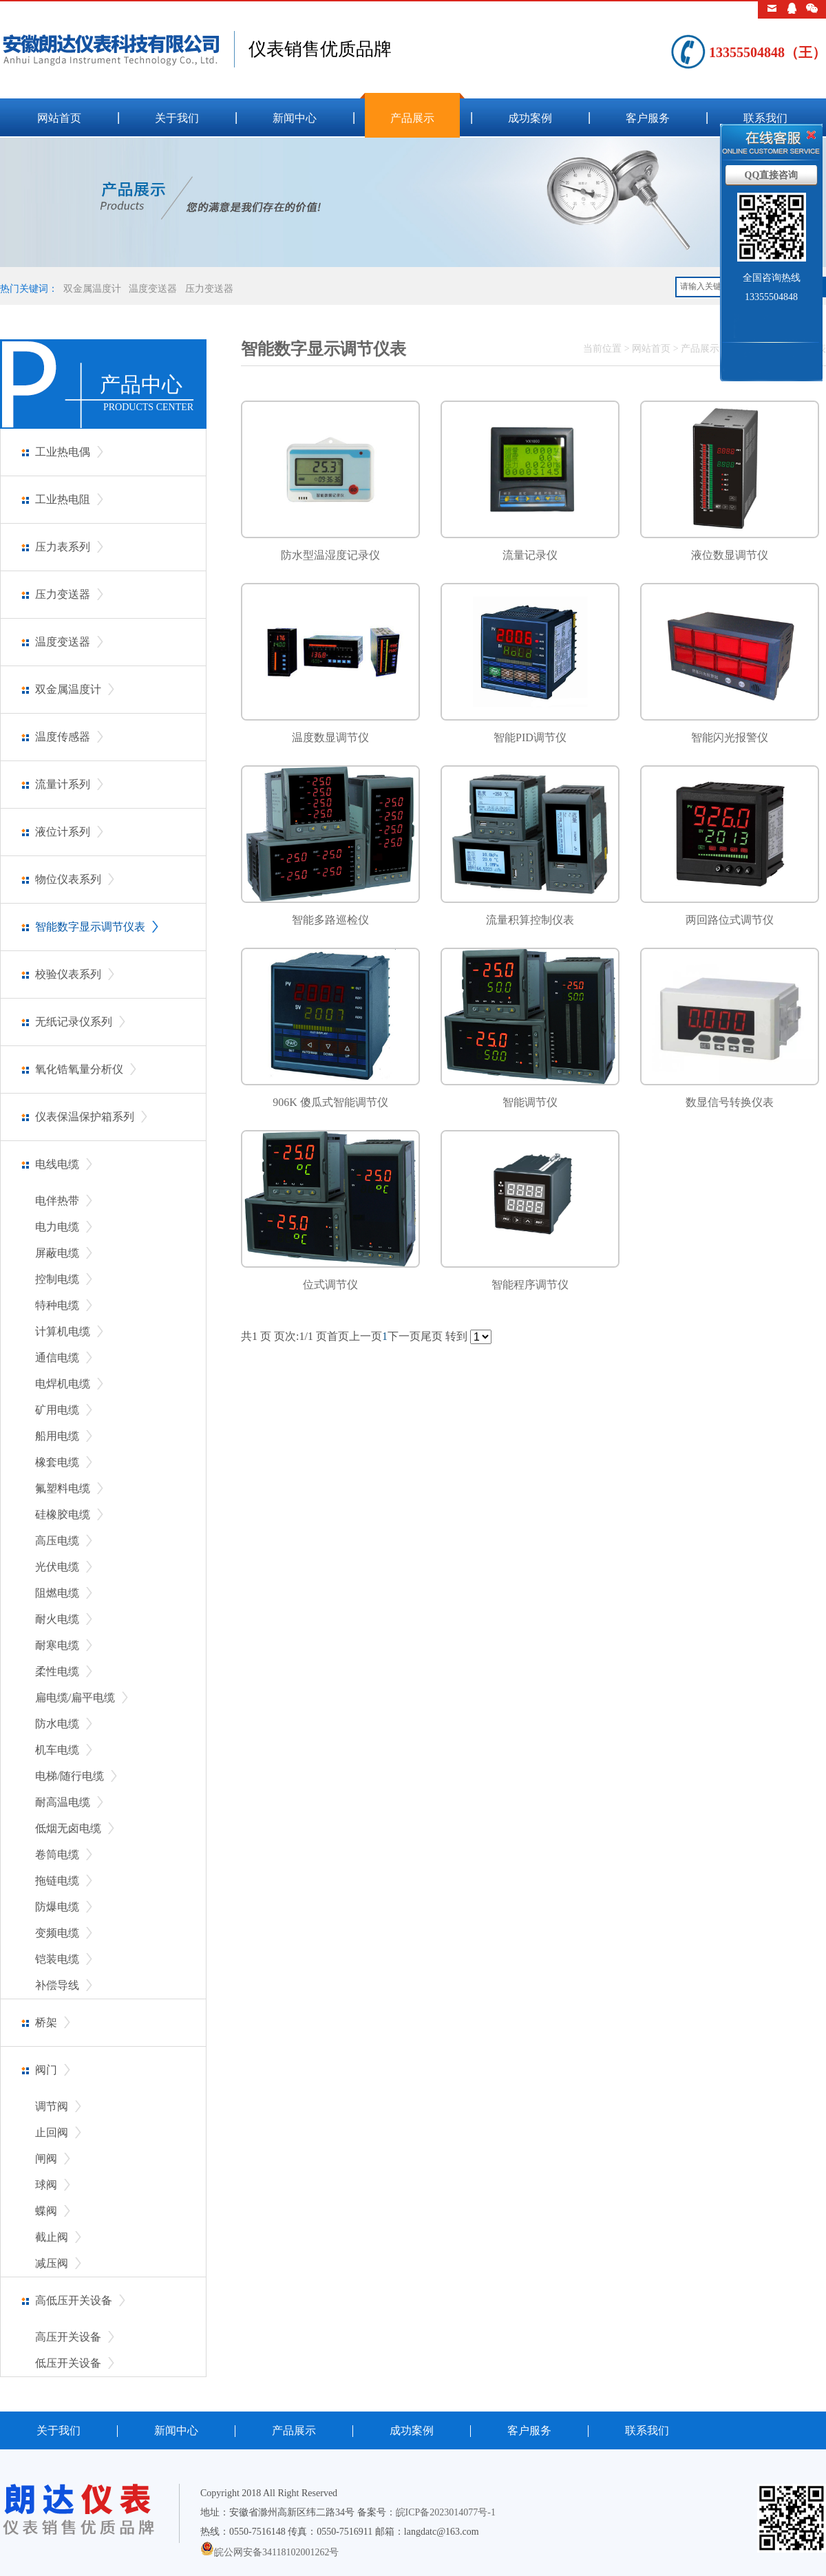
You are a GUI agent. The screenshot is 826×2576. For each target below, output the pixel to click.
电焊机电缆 (62, 1384)
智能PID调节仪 (530, 737)
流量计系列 (62, 784)
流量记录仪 (530, 555)
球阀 (46, 2185)
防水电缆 (57, 1723)
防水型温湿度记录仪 (330, 555)
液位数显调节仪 (729, 555)
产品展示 (412, 118)
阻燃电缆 (57, 1593)
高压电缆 (57, 1540)
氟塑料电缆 (62, 1488)
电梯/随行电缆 (69, 1776)
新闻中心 (295, 118)
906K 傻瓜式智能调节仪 (330, 1102)
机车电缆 (57, 1750)
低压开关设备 (68, 2363)
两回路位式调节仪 (730, 920)
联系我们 (765, 118)
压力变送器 (209, 289)
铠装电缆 (57, 1959)
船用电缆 (57, 1436)
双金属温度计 (92, 289)
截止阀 (51, 2237)
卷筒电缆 (57, 1854)
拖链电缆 (57, 1880)
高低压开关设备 (73, 2300)
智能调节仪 (530, 1102)
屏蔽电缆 (57, 1253)
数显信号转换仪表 (730, 1102)
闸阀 (46, 2158)
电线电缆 (57, 1164)
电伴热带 (57, 1200)
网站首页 (59, 118)
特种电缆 (57, 1305)
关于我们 (177, 118)
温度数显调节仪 (330, 737)
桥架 (46, 2022)
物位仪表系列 (68, 879)
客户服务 (648, 118)
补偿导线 (57, 1985)
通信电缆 (57, 1357)
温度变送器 (153, 289)
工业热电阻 (62, 499)
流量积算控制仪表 (530, 920)
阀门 (46, 2070)
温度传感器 (62, 737)
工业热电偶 (62, 452)
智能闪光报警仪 (729, 737)
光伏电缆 (57, 1567)
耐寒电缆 (57, 1645)
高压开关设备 (68, 2337)
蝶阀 (46, 2211)
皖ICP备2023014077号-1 (446, 2512)
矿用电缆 (57, 1410)
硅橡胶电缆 (62, 1514)
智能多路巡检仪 (330, 920)
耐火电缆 (57, 1619)
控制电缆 (57, 1279)
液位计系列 (62, 832)
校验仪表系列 (68, 974)
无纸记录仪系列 (73, 1022)
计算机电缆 (62, 1331)
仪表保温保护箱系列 (84, 1116)
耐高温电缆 (62, 1802)
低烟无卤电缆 (68, 1828)
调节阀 (51, 2106)
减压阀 (51, 2263)
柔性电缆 (57, 1671)
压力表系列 (62, 547)
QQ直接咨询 (771, 175)
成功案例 (530, 118)
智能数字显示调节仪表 (90, 927)
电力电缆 (57, 1227)
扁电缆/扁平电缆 (75, 1697)
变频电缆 (57, 1933)
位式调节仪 (330, 1284)
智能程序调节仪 (530, 1284)
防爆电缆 (57, 1907)
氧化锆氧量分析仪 (79, 1069)
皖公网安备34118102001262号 (276, 2552)
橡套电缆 (57, 1462)
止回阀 (51, 2132)
